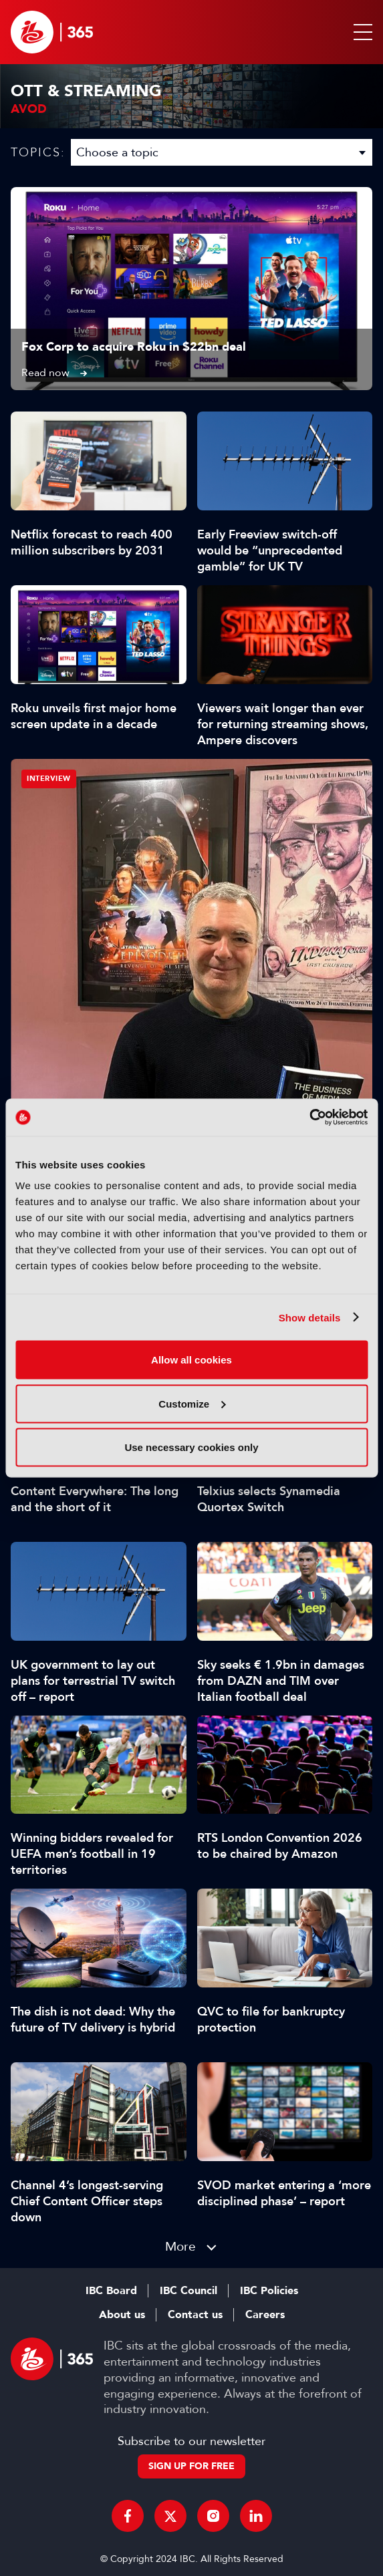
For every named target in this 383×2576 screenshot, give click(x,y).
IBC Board (111, 2290)
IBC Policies (269, 2290)
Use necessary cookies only (191, 1447)
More (180, 2246)
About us (122, 2314)
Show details (310, 1317)
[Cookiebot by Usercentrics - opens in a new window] (309, 1117)
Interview (49, 779)
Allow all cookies (191, 1359)
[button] (360, 32)
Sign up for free (191, 2466)
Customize (191, 1403)
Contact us (195, 2314)
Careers (265, 2314)
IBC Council (188, 2290)
